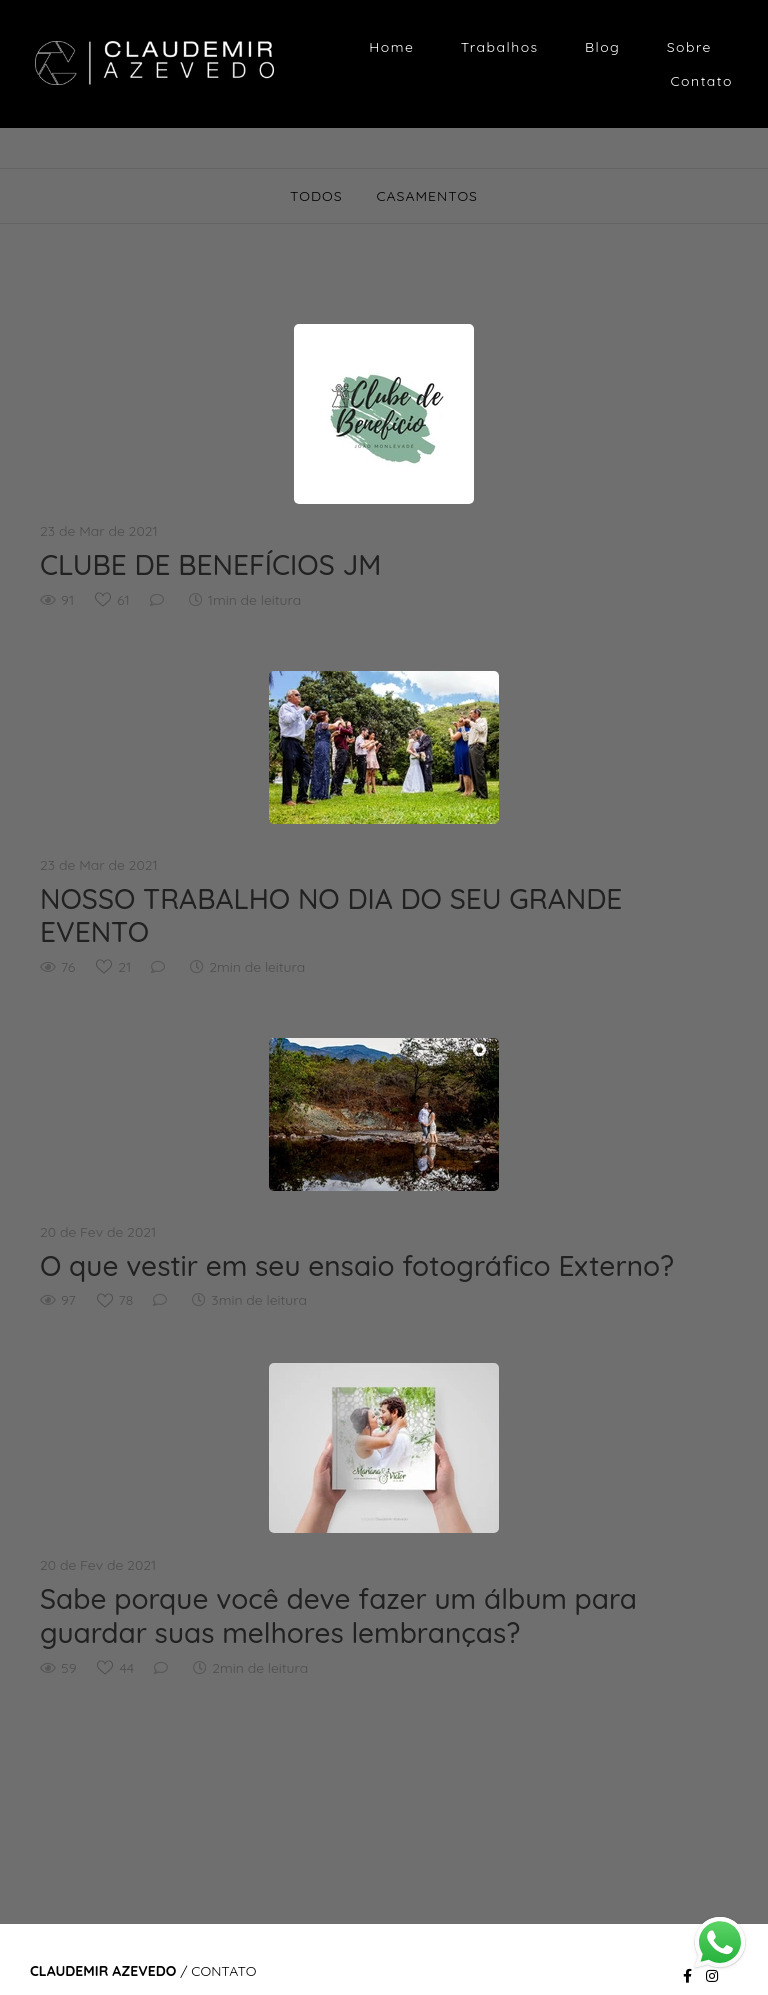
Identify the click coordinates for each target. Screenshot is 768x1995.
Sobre (689, 47)
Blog (602, 47)
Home (391, 47)
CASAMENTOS (427, 196)
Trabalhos (500, 47)
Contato (701, 81)
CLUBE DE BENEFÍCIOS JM (210, 565)
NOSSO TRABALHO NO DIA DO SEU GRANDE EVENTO (331, 915)
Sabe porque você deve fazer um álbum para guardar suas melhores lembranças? (338, 1615)
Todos (316, 196)
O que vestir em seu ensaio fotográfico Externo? (357, 1266)
